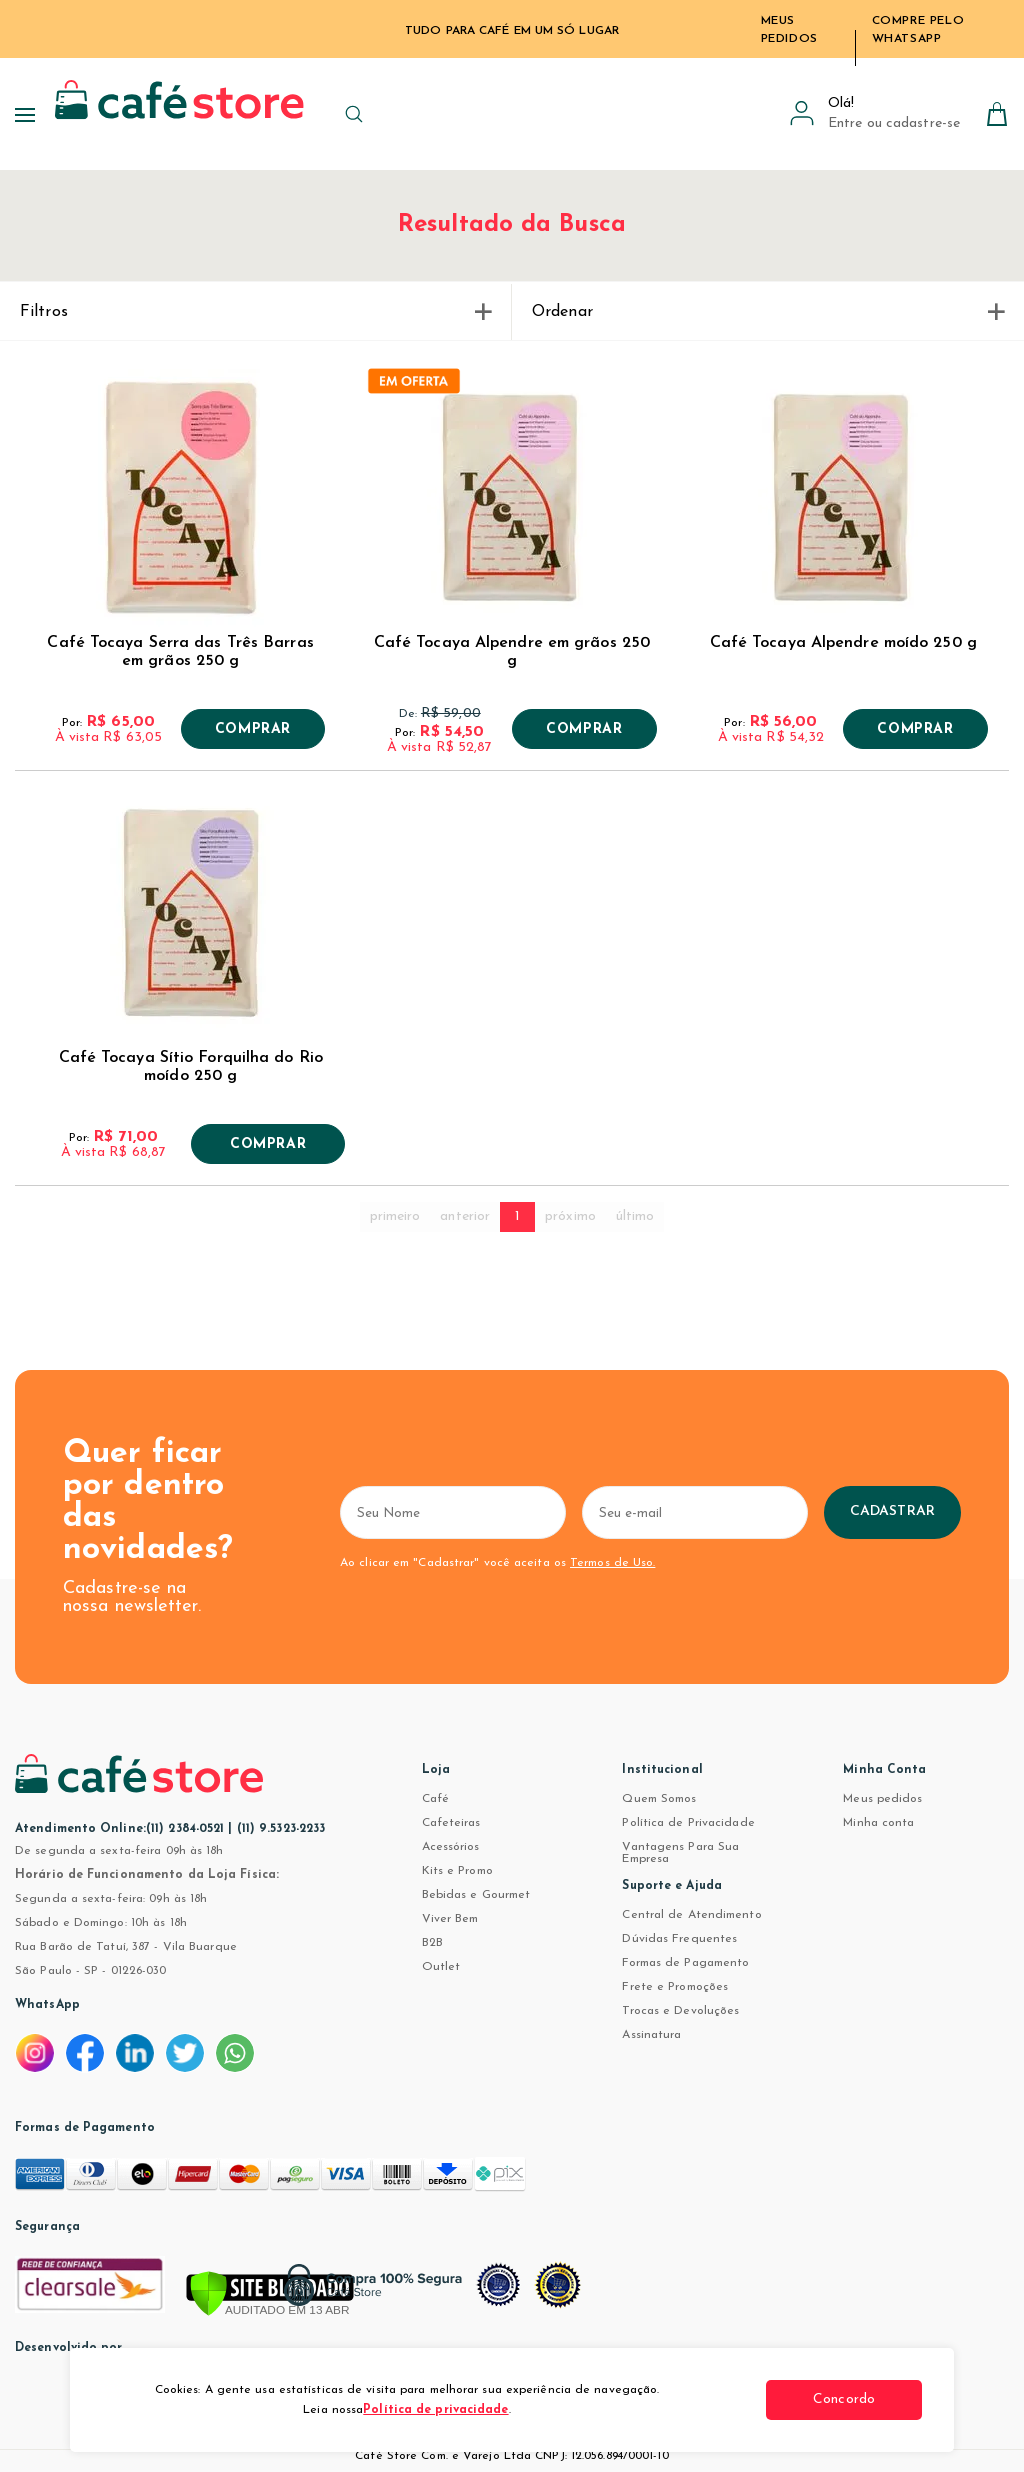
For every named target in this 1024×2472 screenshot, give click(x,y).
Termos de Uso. (610, 1563)
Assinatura (651, 2035)
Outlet (441, 1967)
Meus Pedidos (789, 30)
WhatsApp (47, 2005)
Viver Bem (450, 1919)
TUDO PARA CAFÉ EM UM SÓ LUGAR (512, 31)
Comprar (253, 730)
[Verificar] (270, 2295)
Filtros (255, 312)
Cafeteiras (451, 1823)
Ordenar (768, 312)
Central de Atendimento (691, 1915)
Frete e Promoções (675, 1987)
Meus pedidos (882, 1799)
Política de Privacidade (688, 1823)
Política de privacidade (435, 2410)
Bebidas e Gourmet (476, 1895)
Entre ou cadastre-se (894, 123)
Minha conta (878, 1823)
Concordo (847, 2399)
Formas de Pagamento (685, 1963)
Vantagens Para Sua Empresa (680, 1853)
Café (435, 1799)
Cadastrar (945, 1511)
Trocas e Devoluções (680, 2011)
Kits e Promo (457, 1871)
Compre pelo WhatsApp (918, 30)
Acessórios (451, 1847)
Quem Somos (659, 1799)
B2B (432, 1943)
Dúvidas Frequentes (679, 1939)
